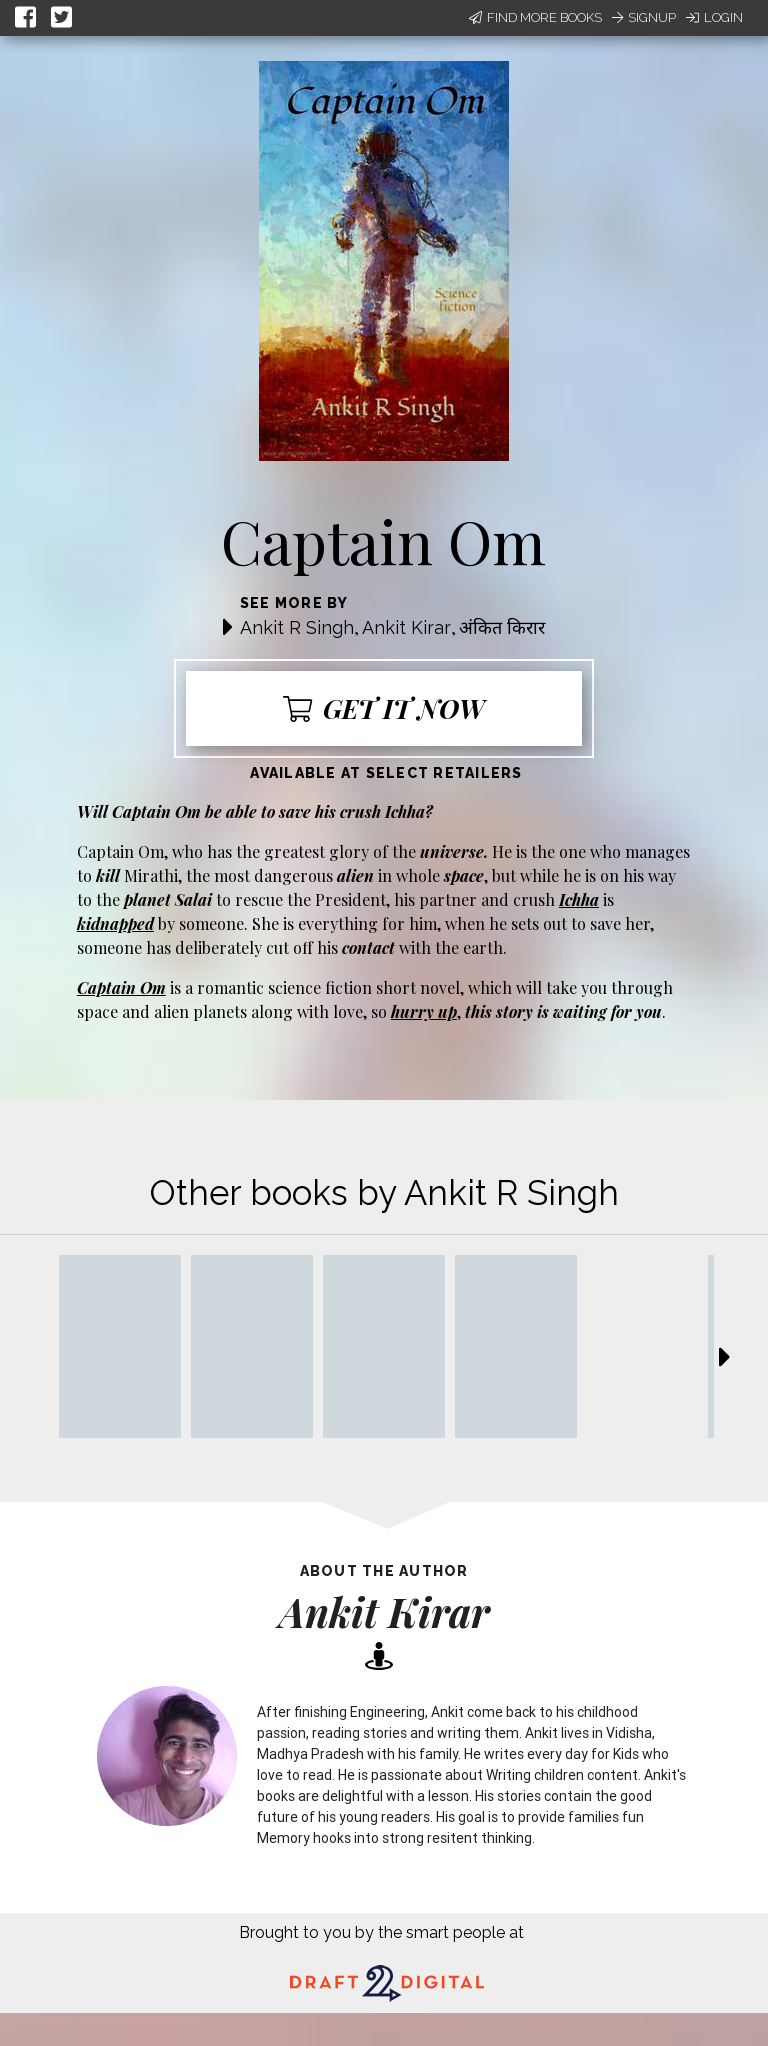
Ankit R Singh (297, 627)
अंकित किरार (502, 627)
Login (714, 17)
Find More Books (535, 17)
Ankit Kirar (406, 627)
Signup (644, 17)
